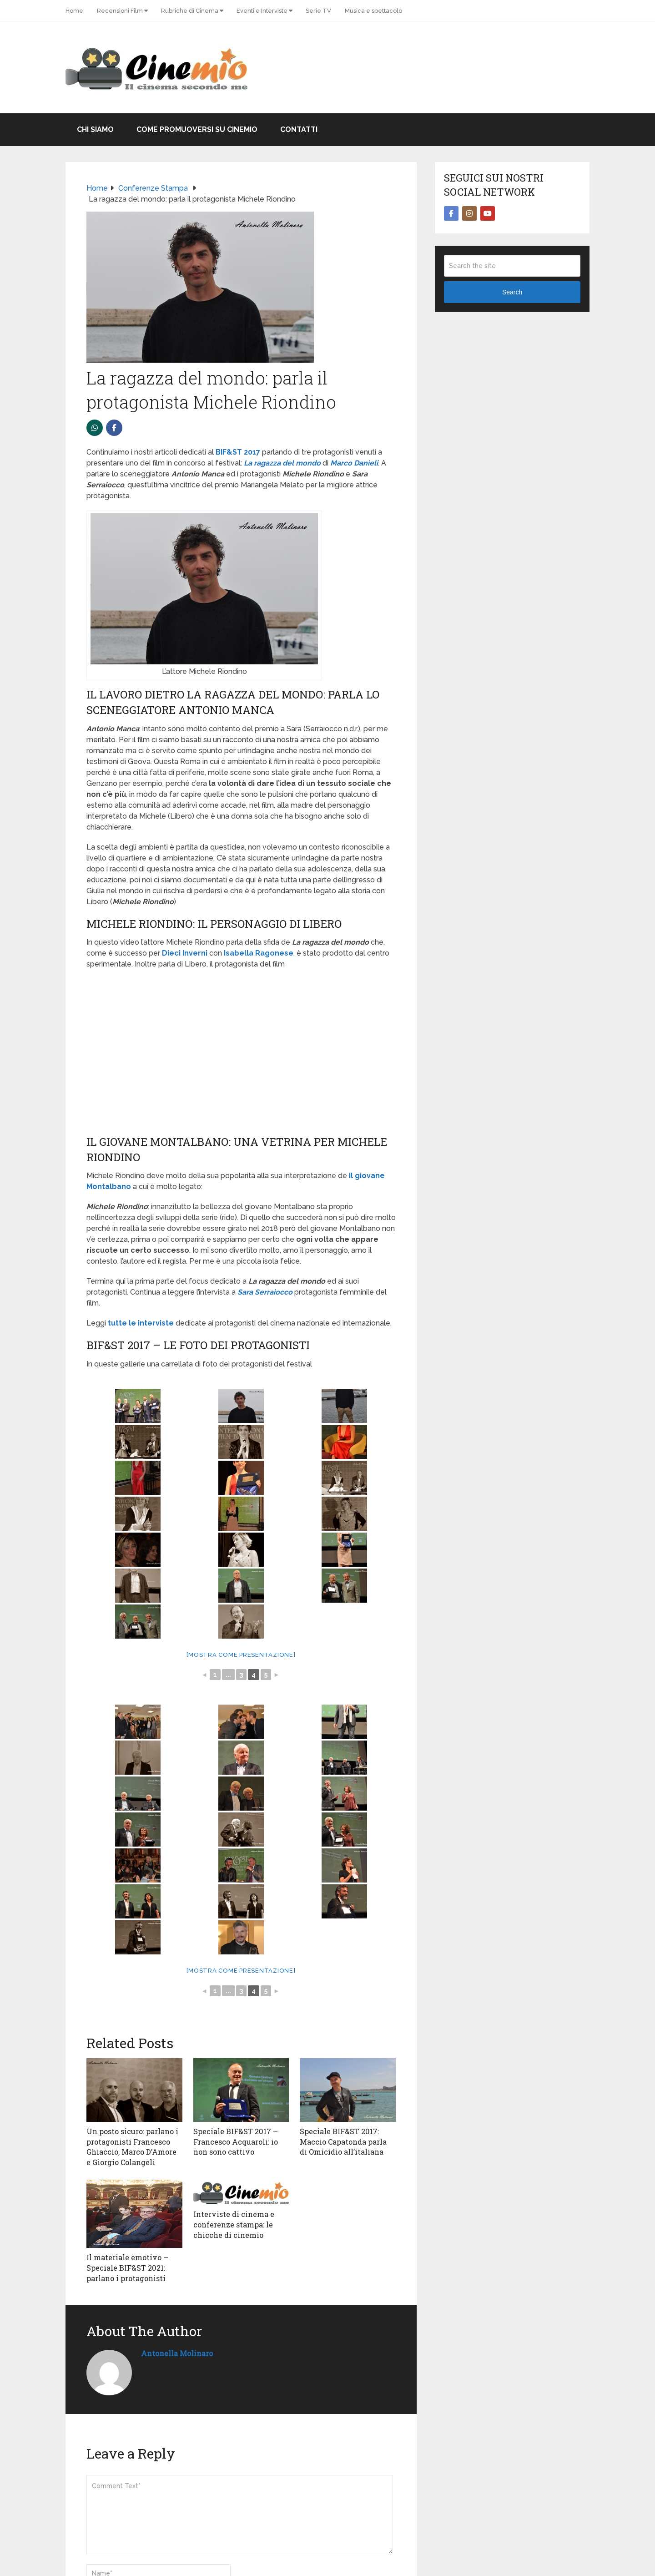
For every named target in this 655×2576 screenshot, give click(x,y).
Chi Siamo (95, 129)
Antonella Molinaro (177, 2353)
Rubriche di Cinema (189, 10)
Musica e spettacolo (373, 10)
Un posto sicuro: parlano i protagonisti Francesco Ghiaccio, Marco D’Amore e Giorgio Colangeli (132, 2146)
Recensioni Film (120, 10)
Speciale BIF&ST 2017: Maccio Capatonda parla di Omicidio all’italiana (343, 2141)
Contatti (298, 129)
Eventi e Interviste (262, 10)
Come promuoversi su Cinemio (196, 129)
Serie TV (318, 10)
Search (512, 292)
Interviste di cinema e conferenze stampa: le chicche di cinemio (233, 2224)
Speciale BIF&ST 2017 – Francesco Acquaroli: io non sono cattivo (235, 2141)
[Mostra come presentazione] (240, 1654)
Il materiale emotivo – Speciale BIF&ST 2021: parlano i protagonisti (127, 2267)
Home (74, 10)
